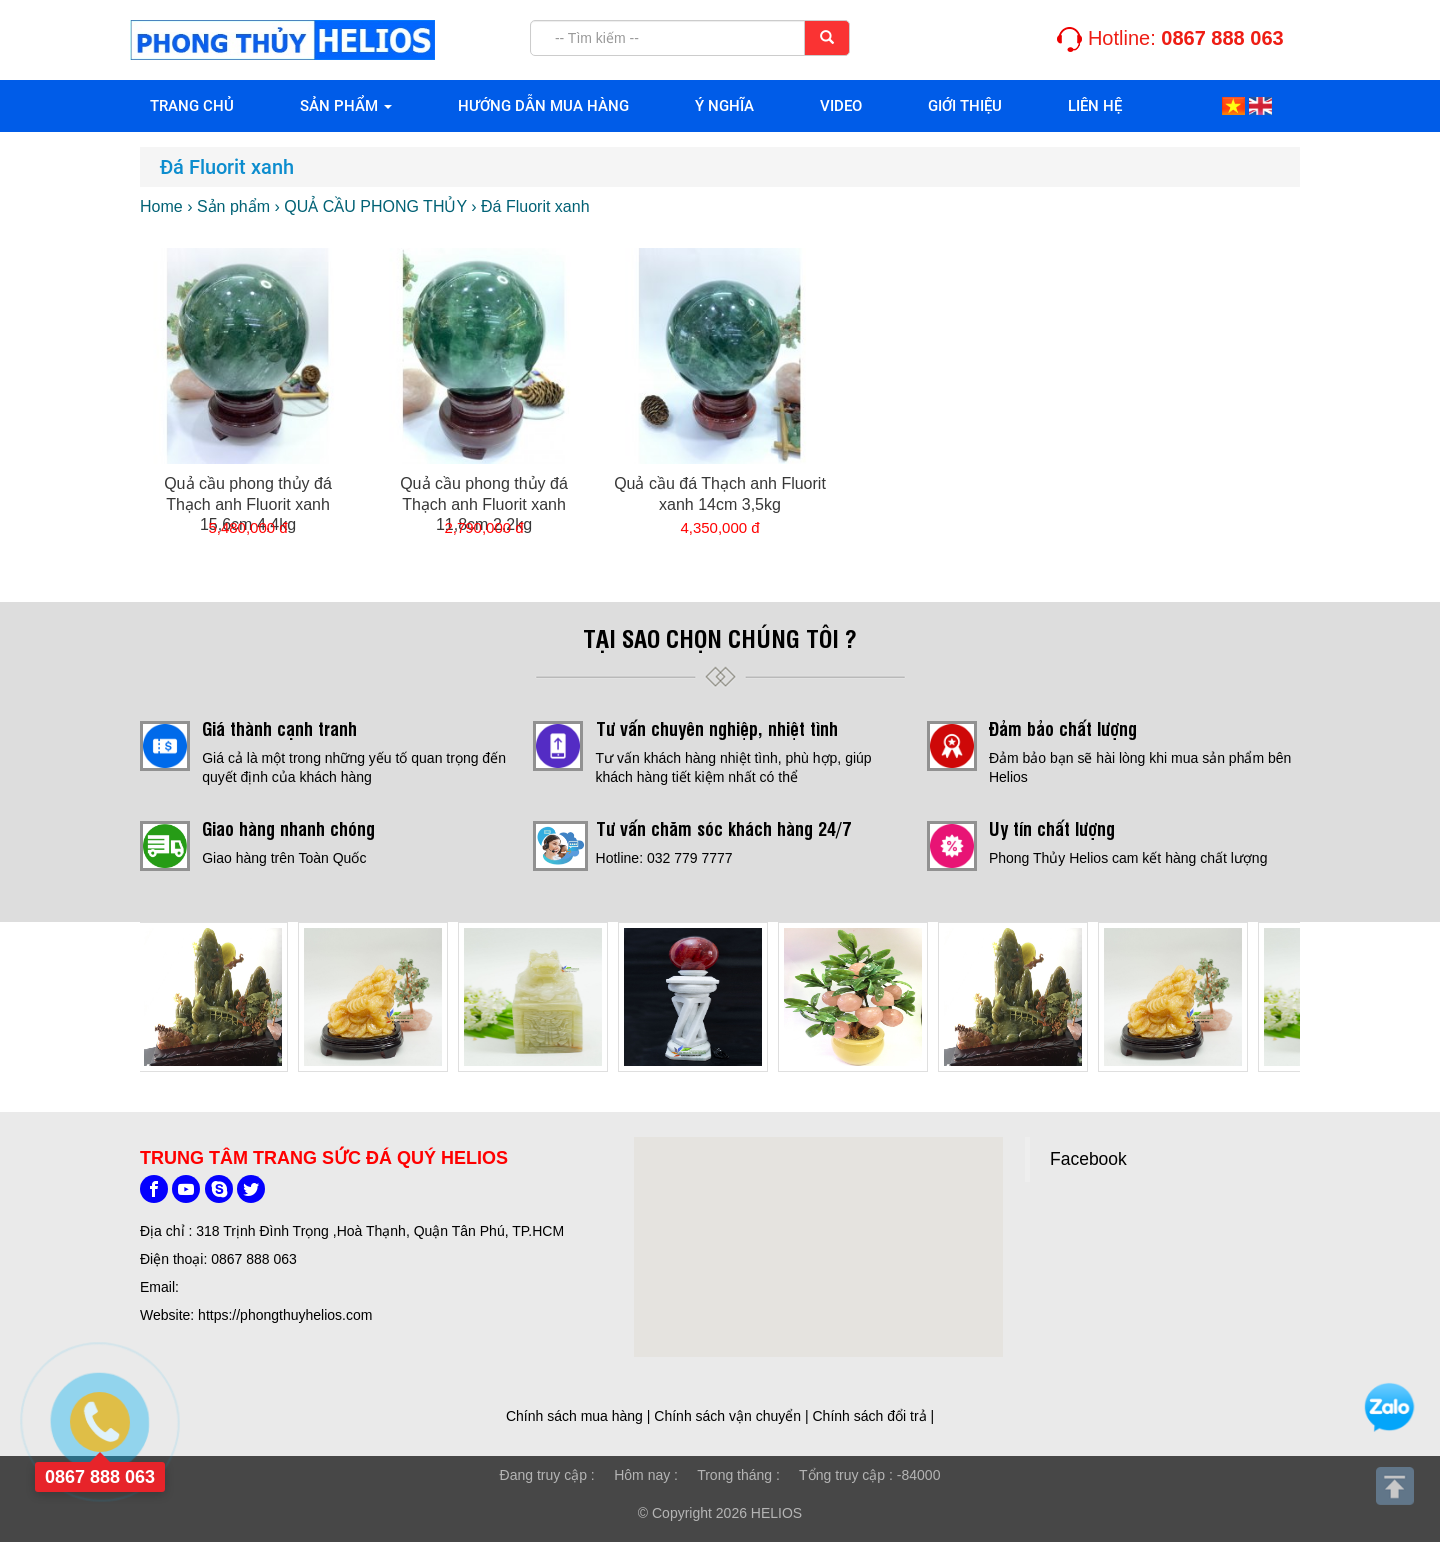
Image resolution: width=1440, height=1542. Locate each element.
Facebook (1088, 1159)
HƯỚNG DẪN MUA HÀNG (543, 106)
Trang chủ (192, 106)
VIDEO (841, 106)
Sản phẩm (346, 106)
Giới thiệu (965, 106)
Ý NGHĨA (724, 106)
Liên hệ (1095, 106)
